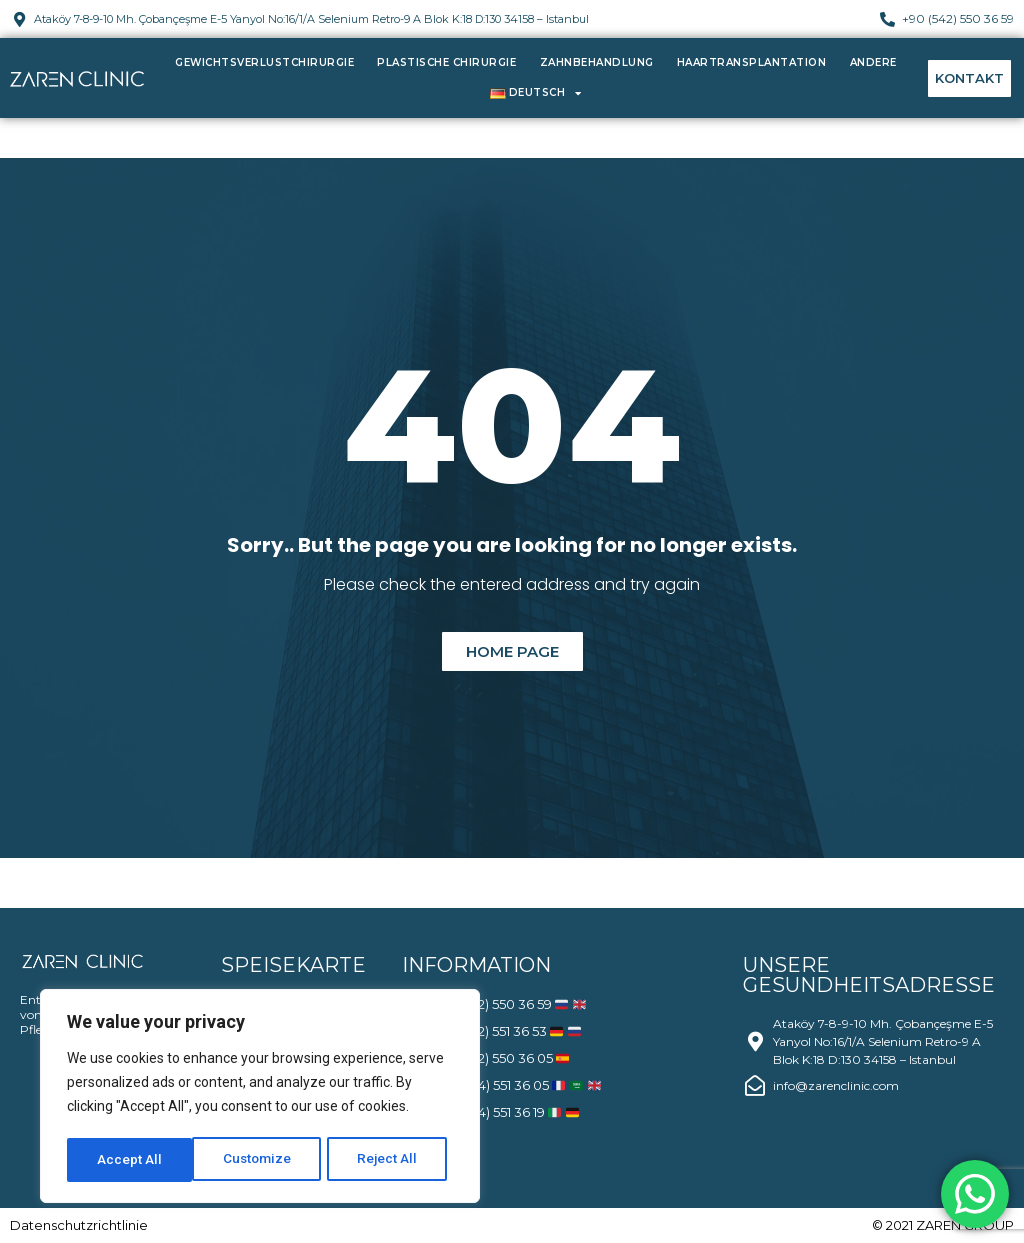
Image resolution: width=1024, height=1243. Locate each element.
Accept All (391, 1160)
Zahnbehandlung (597, 62)
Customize (131, 1160)
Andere (873, 62)
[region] (260, 1098)
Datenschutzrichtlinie (79, 1225)
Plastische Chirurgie (446, 62)
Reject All (263, 1160)
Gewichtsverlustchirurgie (264, 62)
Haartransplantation (752, 62)
